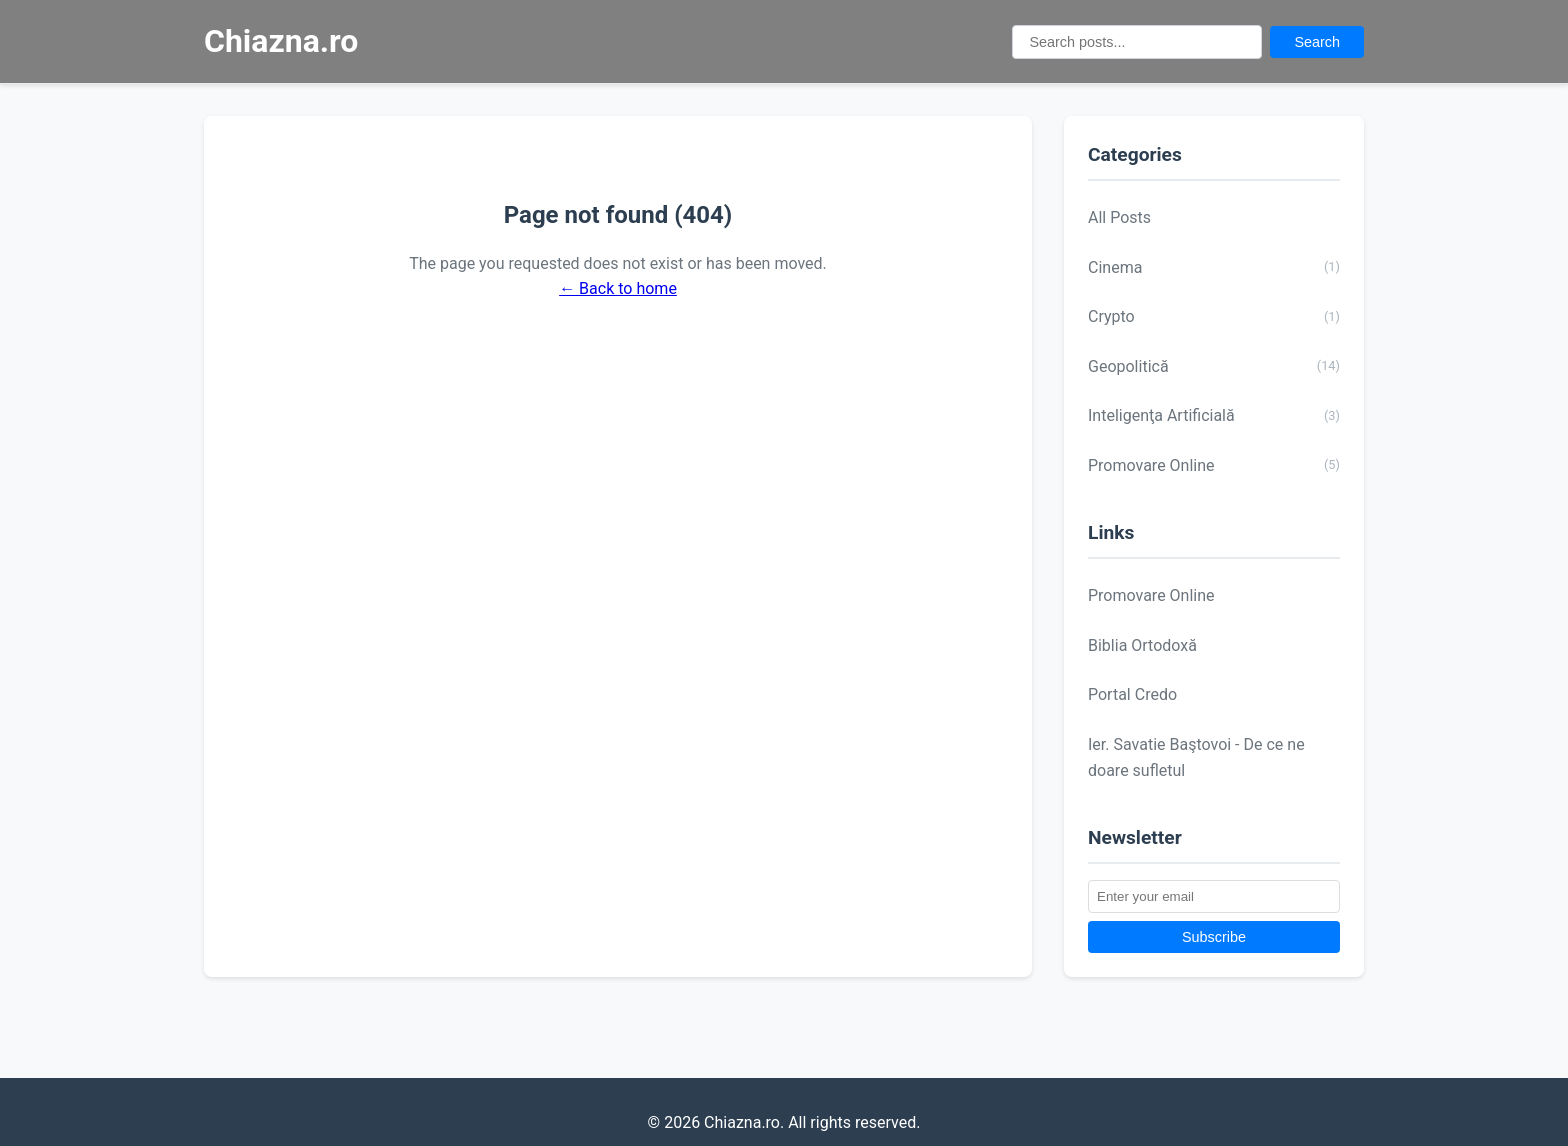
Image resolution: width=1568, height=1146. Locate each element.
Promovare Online (1214, 465)
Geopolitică (1214, 366)
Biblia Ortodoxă (1142, 645)
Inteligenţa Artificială (1214, 416)
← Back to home (618, 288)
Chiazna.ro (281, 41)
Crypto (1214, 317)
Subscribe (1214, 937)
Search (1317, 42)
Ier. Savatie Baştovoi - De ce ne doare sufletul (1196, 757)
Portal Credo (1132, 694)
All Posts (1119, 217)
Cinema (1214, 267)
